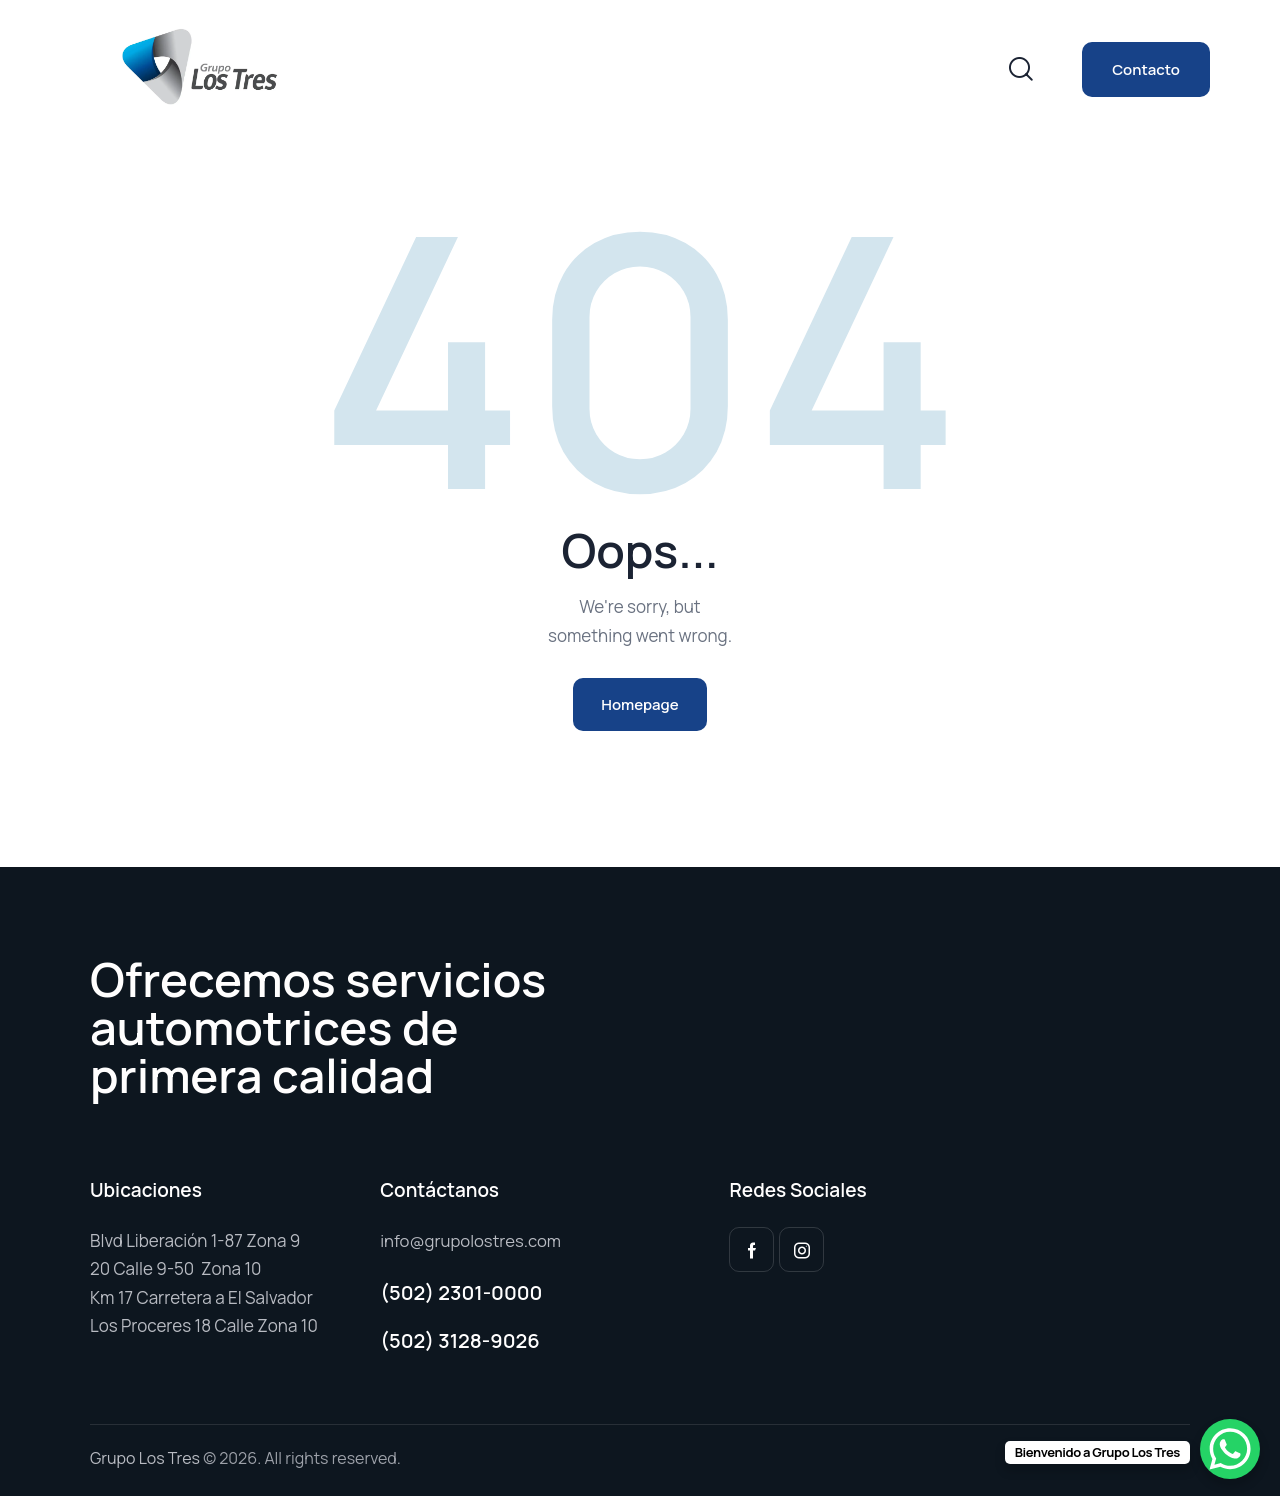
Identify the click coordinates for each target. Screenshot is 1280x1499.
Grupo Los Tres (145, 1461)
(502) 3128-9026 (460, 1342)
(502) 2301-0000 (461, 1295)
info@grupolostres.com (472, 1242)
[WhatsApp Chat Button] (1230, 1449)
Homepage (639, 705)
